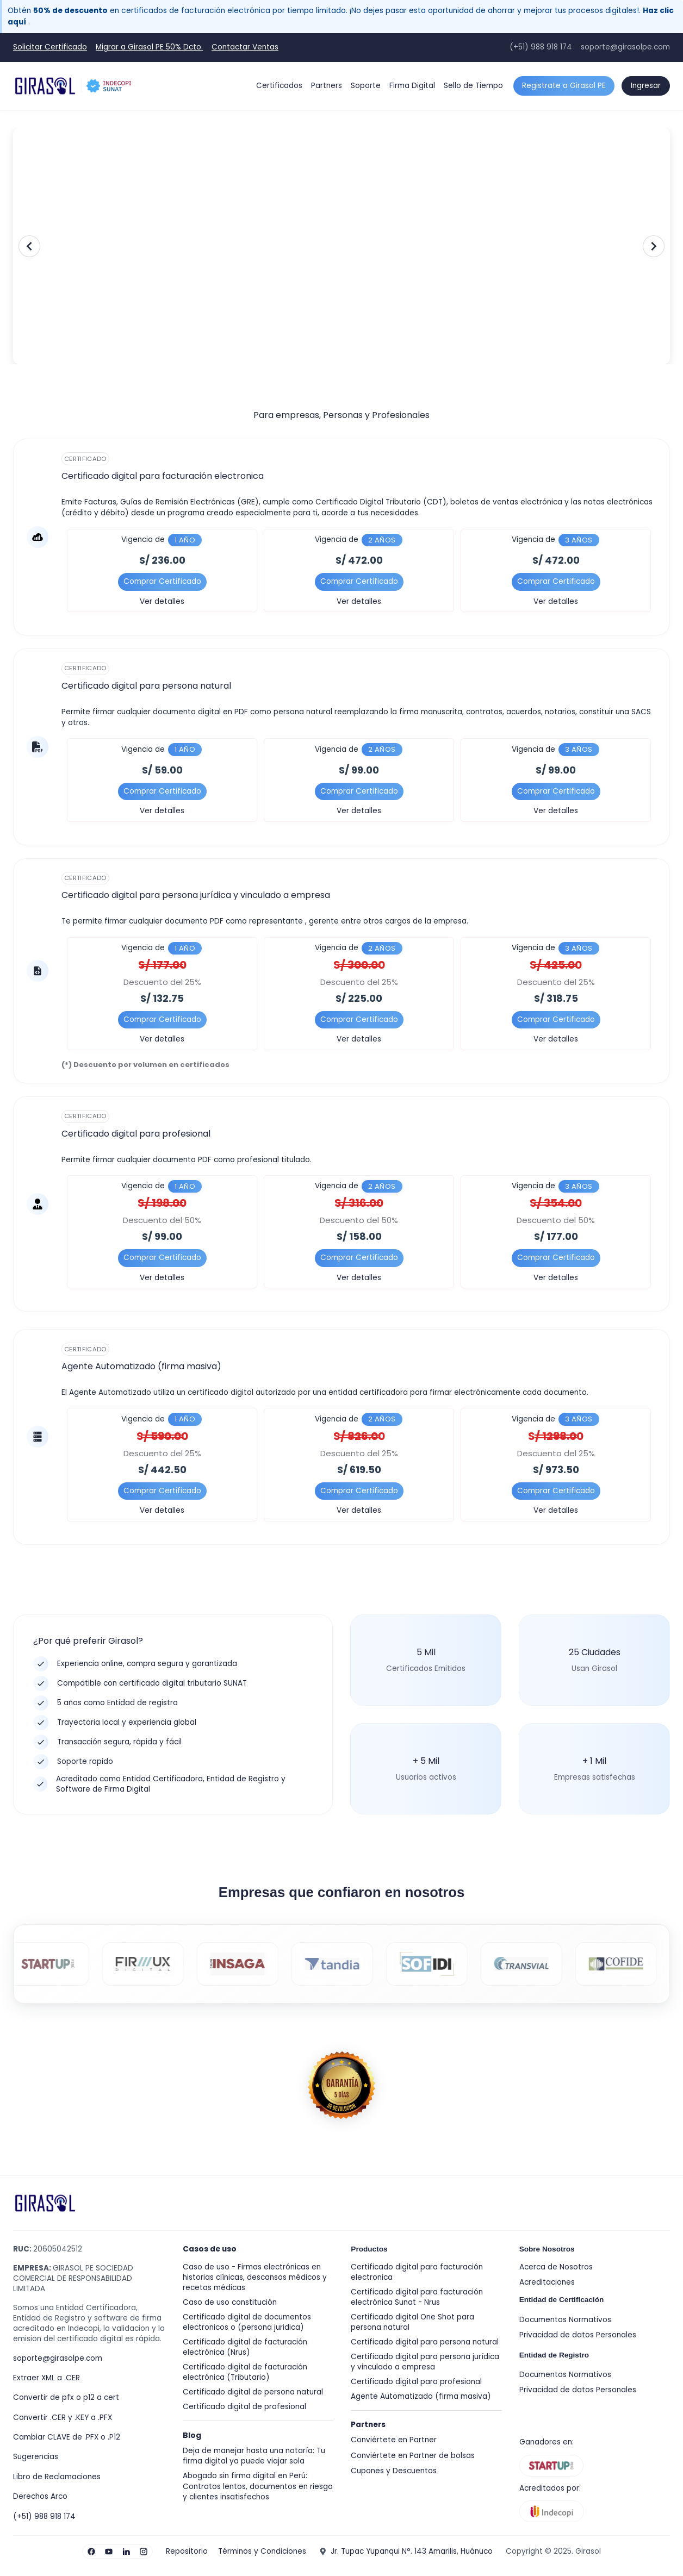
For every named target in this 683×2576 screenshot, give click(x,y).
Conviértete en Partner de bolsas (413, 2455)
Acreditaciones (547, 2282)
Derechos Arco (40, 2496)
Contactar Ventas (245, 47)
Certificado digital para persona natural (425, 2342)
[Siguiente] (654, 246)
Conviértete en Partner (394, 2440)
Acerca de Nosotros (556, 2267)
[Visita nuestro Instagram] (143, 2551)
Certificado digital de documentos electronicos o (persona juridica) (247, 2322)
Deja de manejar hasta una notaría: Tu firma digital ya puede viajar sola (254, 2456)
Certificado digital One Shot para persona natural (412, 2322)
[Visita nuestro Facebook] (91, 2551)
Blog (192, 2435)
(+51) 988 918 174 (541, 47)
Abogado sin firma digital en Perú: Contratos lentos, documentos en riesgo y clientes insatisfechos (258, 2486)
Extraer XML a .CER (46, 2378)
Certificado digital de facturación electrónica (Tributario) (245, 2372)
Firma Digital (412, 85)
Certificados (279, 85)
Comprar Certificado (162, 581)
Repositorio (187, 2551)
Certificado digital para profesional (416, 2382)
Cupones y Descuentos (394, 2471)
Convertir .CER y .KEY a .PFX (62, 2417)
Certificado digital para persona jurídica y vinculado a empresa (425, 2362)
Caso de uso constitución (230, 2302)
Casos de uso (210, 2249)
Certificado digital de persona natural (253, 2392)
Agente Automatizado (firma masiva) (421, 2396)
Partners (326, 85)
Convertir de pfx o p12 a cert (66, 2397)
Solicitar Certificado (50, 47)
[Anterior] (29, 246)
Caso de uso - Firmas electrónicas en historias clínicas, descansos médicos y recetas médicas (255, 2277)
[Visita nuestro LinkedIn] (126, 2551)
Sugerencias (35, 2457)
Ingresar (646, 85)
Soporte (366, 85)
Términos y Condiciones (262, 2551)
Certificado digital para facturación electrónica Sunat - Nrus (417, 2297)
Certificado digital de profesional (244, 2407)
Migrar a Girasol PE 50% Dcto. (149, 47)
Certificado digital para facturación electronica (417, 2272)
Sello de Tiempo (473, 85)
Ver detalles (162, 601)
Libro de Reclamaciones (57, 2477)
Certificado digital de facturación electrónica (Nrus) (245, 2347)
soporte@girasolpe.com (625, 47)
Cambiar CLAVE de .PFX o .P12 (66, 2437)
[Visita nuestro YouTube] (108, 2551)
